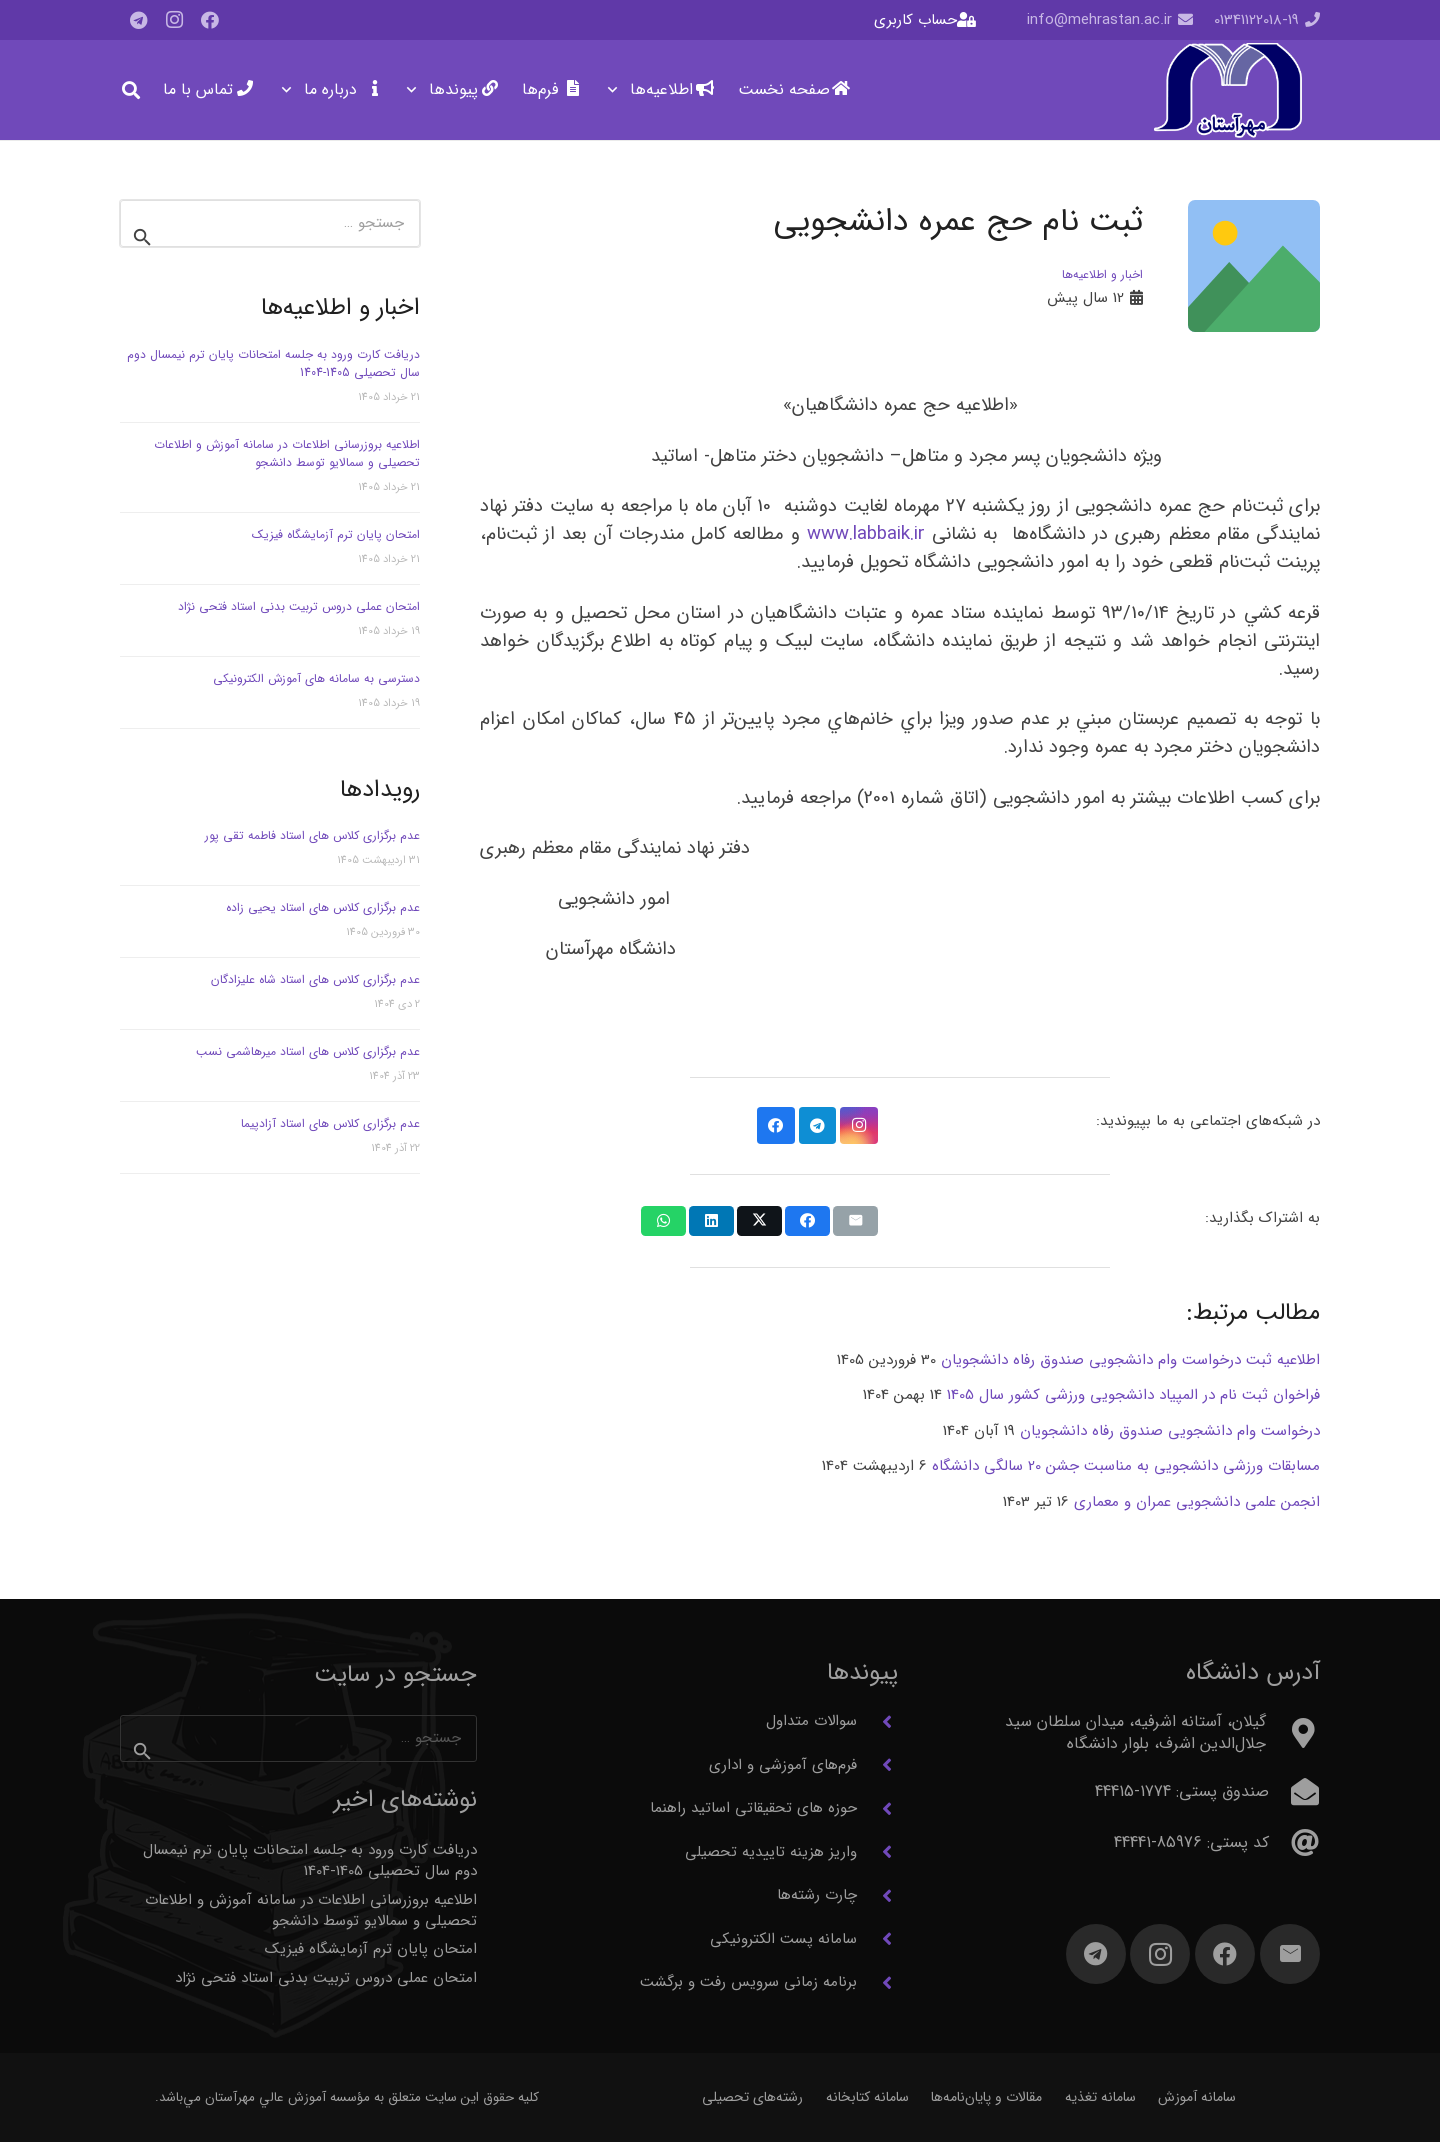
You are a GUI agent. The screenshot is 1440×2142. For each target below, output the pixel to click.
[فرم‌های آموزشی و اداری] (877, 1765)
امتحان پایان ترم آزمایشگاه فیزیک (336, 534)
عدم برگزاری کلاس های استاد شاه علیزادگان (315, 979)
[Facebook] (210, 20)
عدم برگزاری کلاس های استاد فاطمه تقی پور (312, 835)
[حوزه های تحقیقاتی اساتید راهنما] (877, 1809)
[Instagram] (174, 20)
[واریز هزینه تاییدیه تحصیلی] (877, 1852)
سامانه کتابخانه (867, 2097)
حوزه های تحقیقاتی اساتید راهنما (753, 1808)
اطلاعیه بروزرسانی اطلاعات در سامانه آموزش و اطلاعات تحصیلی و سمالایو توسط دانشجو (287, 453)
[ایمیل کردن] (855, 1221)
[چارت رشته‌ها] (877, 1896)
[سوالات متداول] (877, 1722)
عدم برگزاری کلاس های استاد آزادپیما (330, 1123)
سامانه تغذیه (1100, 2097)
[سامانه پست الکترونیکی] (877, 1939)
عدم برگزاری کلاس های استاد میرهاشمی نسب (308, 1051)
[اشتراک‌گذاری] (807, 1221)
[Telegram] (138, 20)
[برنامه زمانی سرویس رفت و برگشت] (877, 1983)
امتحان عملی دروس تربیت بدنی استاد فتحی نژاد (299, 606)
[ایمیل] (1290, 1954)
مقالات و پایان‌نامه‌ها (986, 2097)
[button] (616, 90)
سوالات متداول (811, 1721)
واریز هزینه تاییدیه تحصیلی (771, 1852)
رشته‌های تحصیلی (752, 2097)
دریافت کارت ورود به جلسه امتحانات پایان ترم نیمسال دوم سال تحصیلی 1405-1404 (273, 363)
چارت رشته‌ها (817, 1895)
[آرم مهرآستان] (1227, 90)
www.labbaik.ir (866, 534)
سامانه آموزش (1197, 2097)
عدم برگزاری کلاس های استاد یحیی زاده (323, 907)
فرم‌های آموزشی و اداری (783, 1765)
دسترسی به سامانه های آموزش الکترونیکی (316, 678)
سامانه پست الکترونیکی (783, 1939)
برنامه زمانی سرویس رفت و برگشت (748, 1982)
